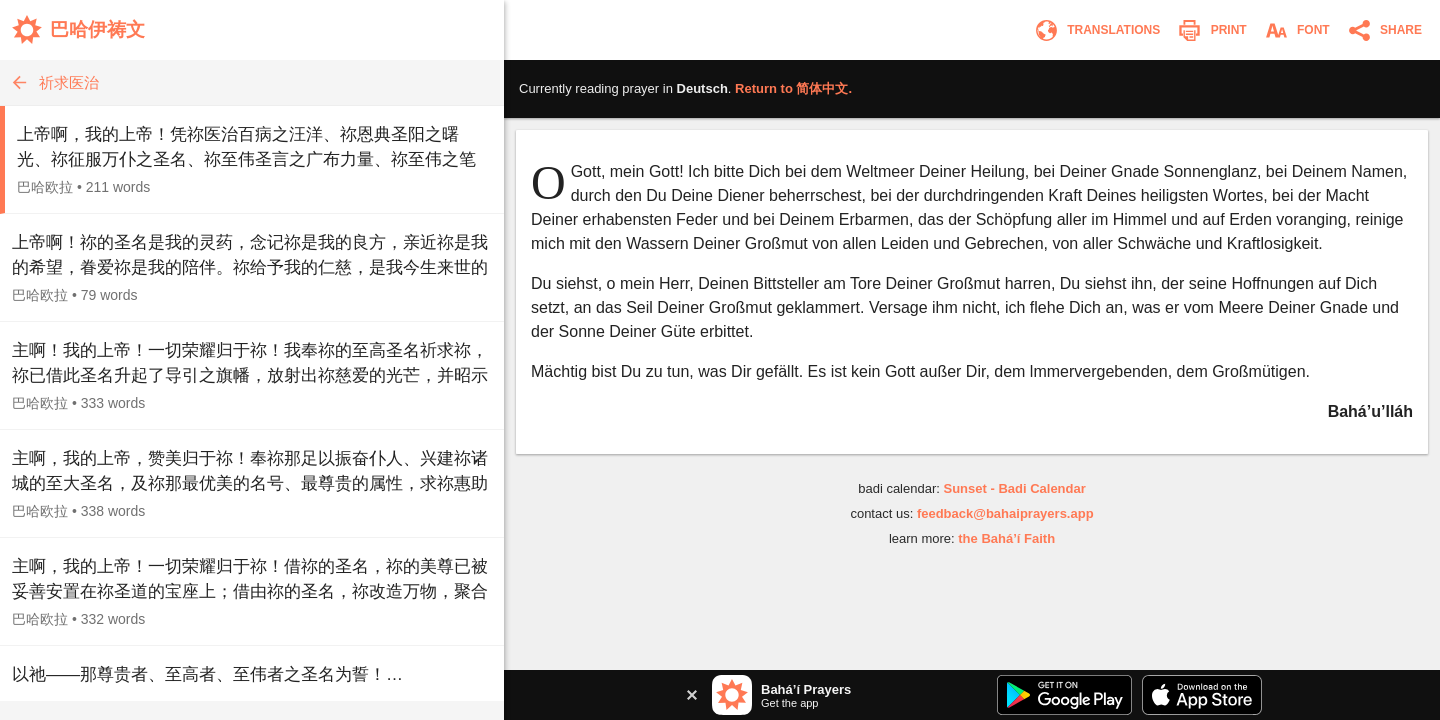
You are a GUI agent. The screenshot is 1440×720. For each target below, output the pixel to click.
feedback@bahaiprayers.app (1005, 513)
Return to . (793, 88)
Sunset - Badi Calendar (1014, 488)
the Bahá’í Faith (1006, 538)
